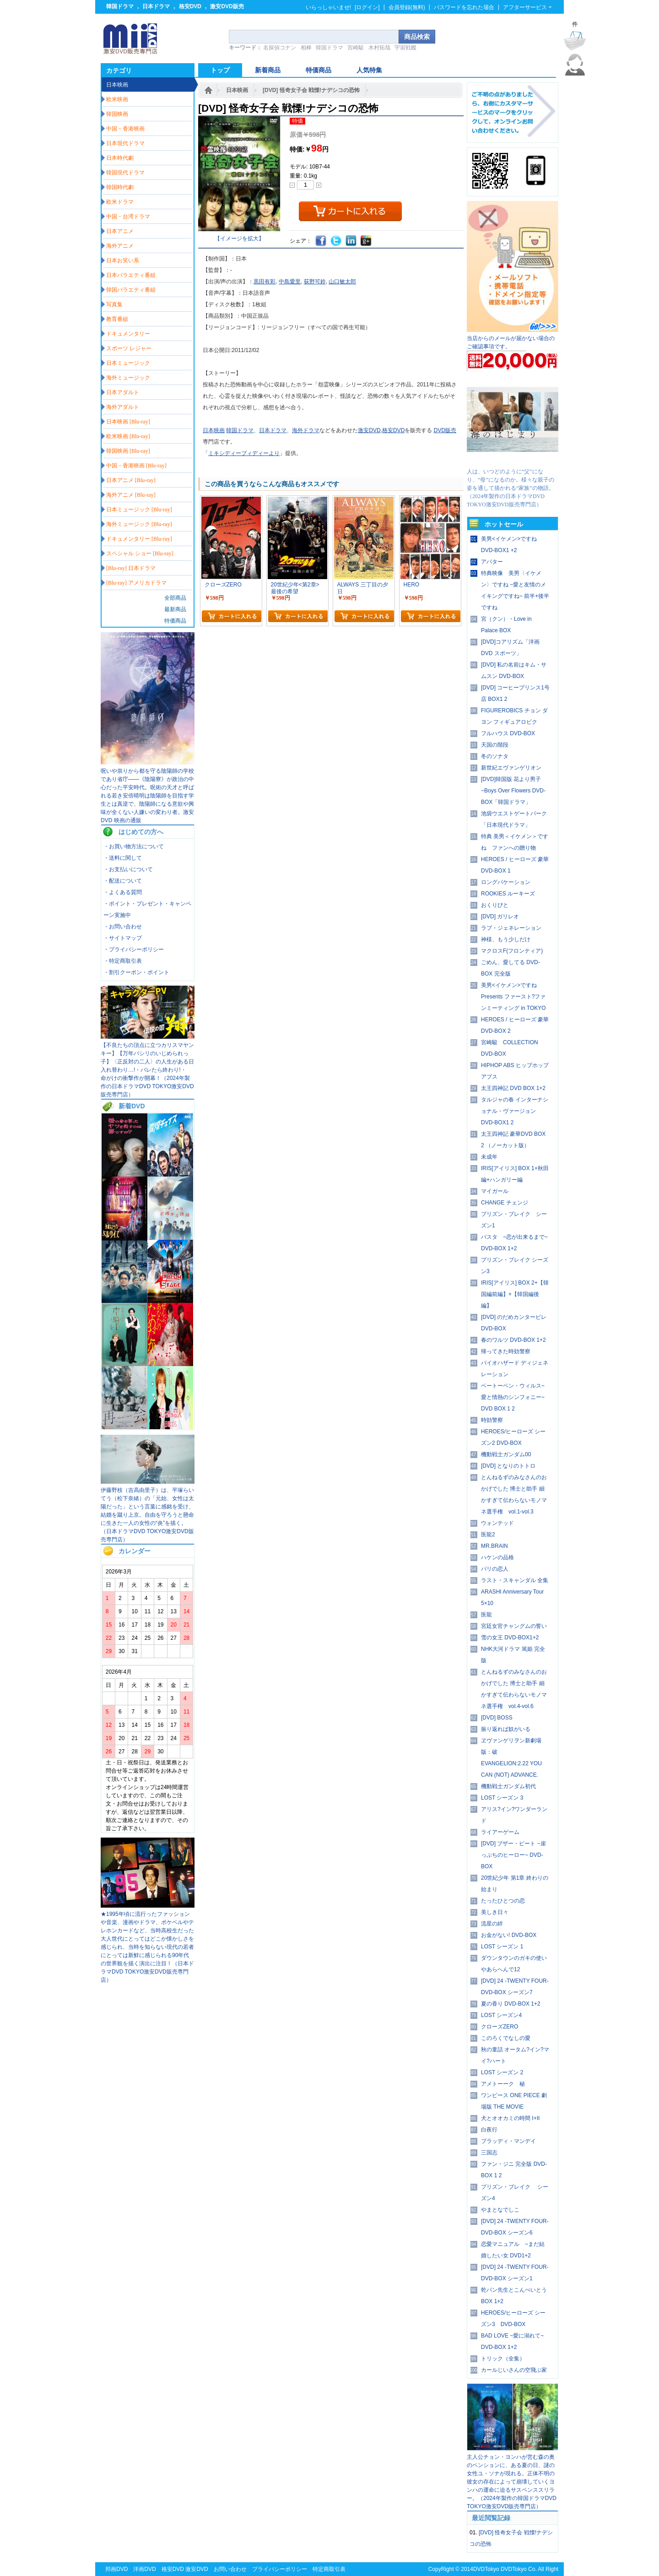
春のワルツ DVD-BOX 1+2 (513, 1340)
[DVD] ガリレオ (500, 916)
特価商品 (175, 621)
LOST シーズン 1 (502, 1946)
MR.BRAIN (494, 1546)
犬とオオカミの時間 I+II (510, 2118)
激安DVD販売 (226, 6)
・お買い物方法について (133, 846)
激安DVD (369, 430)
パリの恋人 (494, 1569)
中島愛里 (290, 281)
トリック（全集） (503, 2358)
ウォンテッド (497, 1523)
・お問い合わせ (122, 926)
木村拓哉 (379, 47)
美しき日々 (494, 1912)
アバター (492, 562)
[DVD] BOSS (497, 1717)
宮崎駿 (355, 47)
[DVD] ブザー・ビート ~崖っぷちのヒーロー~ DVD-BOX (513, 1855)
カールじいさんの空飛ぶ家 (514, 2370)
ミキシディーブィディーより (244, 453)
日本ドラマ (156, 6)
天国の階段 (494, 745)
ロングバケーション (505, 882)
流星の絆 (492, 1923)
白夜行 (489, 2129)
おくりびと (494, 905)
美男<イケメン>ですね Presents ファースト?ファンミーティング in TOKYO (513, 996)
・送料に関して (122, 858)
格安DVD (190, 6)
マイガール (494, 1191)
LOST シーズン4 (501, 2015)
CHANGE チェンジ (504, 1202)
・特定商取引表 (122, 961)
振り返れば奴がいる (505, 1729)
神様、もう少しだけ (505, 939)
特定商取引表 (329, 2569)
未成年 (489, 1157)
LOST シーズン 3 (502, 1798)
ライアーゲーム (500, 1832)
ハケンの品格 (497, 1557)
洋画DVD (144, 2569)
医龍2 (488, 1534)
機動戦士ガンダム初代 (508, 1786)
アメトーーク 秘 (503, 2084)
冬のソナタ (494, 756)
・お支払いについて (128, 869)
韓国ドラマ (120, 6)
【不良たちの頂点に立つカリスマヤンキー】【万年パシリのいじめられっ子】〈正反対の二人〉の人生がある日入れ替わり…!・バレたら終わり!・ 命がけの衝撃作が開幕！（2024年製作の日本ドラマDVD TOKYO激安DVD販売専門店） (147, 1070)
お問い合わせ (230, 2569)
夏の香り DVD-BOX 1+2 (510, 2004)
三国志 (489, 2152)
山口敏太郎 (342, 281)
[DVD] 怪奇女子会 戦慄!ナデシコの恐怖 (311, 90)
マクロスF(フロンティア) (512, 951)
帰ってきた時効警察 (505, 1351)
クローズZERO (499, 2026)
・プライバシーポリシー (133, 949)
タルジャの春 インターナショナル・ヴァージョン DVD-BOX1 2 (514, 1111)
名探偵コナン (279, 47)
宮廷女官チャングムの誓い (514, 1626)
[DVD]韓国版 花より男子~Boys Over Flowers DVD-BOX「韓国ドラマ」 (513, 790)
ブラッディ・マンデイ (508, 2141)
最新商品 (175, 609)
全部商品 (175, 598)
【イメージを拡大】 (239, 238)
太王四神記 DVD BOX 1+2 (513, 1088)
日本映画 (237, 90)
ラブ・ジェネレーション (511, 928)
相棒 (306, 47)
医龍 (486, 1614)
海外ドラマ (305, 430)
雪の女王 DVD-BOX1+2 (510, 1637)
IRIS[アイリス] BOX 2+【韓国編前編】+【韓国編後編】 (515, 1294)
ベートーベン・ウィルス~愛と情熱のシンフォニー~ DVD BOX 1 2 (513, 1397)
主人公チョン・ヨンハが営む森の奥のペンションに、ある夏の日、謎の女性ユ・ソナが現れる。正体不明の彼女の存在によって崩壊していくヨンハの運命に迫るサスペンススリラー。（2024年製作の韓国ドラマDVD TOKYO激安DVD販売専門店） (511, 2482)
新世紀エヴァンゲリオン (511, 768)
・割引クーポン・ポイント (136, 972)
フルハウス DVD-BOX (508, 733)
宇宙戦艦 (405, 47)
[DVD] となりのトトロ (508, 1466)
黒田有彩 (264, 281)
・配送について (122, 881)
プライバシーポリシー (279, 2569)
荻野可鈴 (315, 281)
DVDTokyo (486, 2569)
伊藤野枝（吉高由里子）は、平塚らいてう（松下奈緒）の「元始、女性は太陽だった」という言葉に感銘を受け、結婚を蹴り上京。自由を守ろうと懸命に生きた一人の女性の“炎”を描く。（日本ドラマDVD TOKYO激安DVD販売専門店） (147, 1515)
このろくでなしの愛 (505, 2038)
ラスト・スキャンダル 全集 (514, 1580)
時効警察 (492, 1420)
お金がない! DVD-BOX (508, 1935)
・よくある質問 (122, 892)
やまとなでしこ (500, 2210)
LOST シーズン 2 (502, 2072)
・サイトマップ (122, 938)
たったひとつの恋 (503, 1901)
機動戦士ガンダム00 (506, 1454)
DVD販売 (445, 430)
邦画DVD (116, 2569)
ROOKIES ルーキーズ (508, 893)
